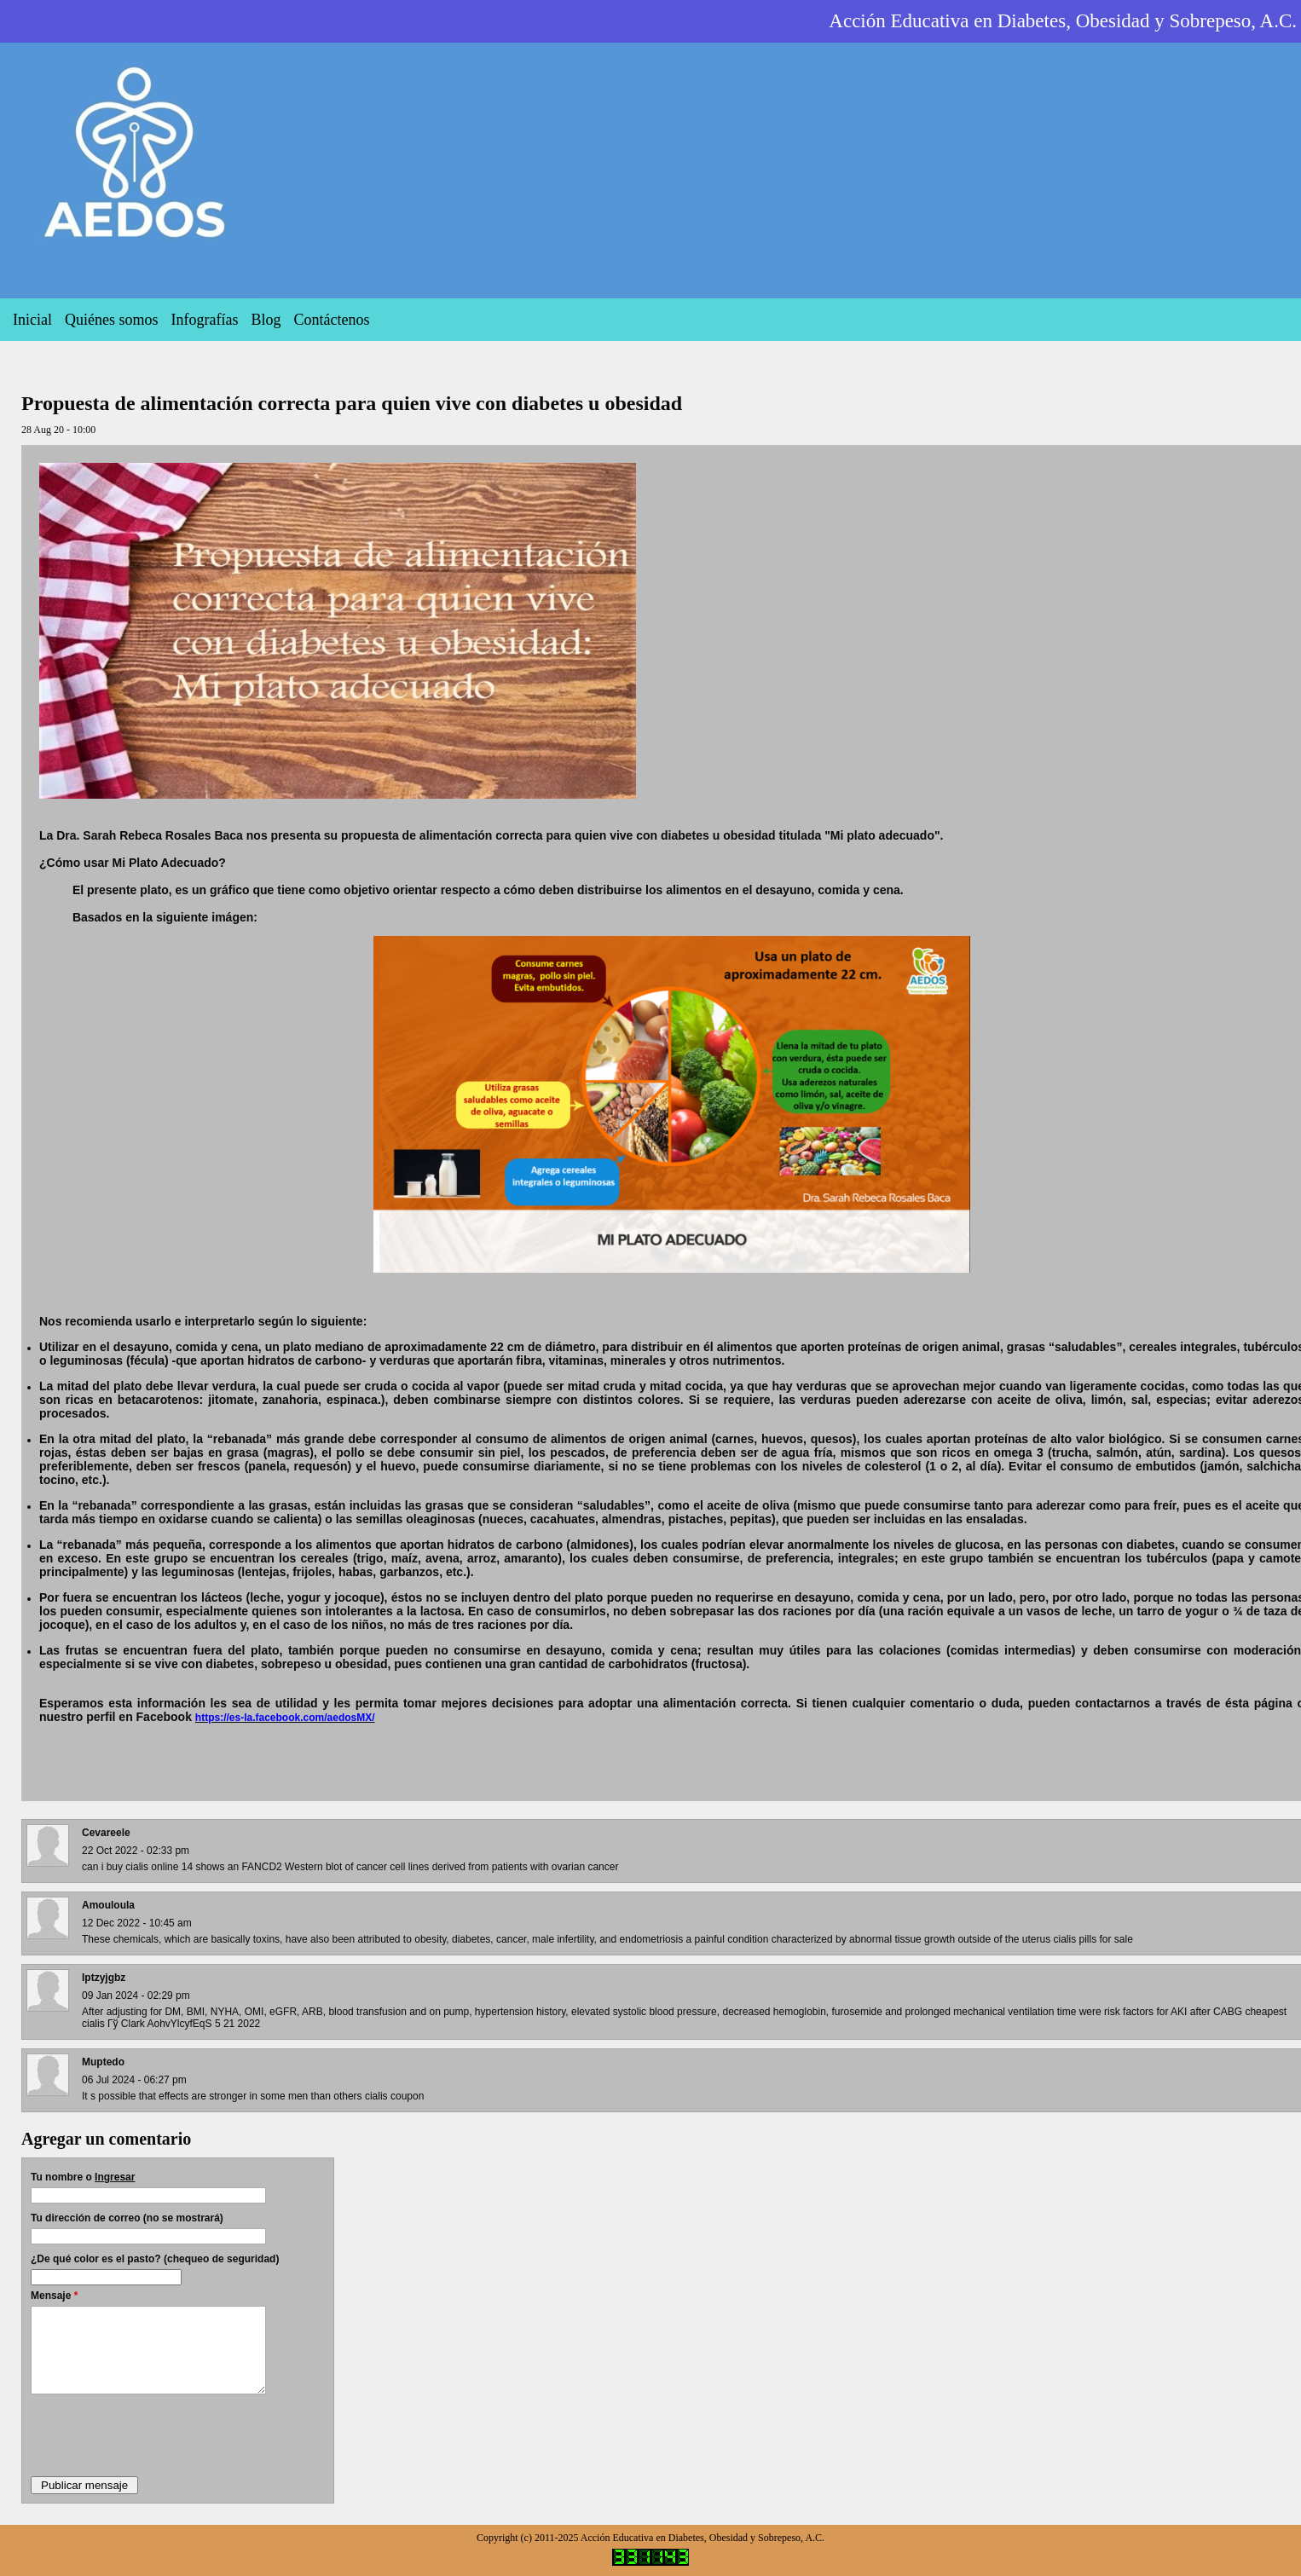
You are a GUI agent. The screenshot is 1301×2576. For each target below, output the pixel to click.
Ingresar (115, 2177)
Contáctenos (331, 319)
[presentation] (160, 2434)
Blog (265, 319)
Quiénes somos (112, 319)
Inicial (32, 319)
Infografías (204, 319)
